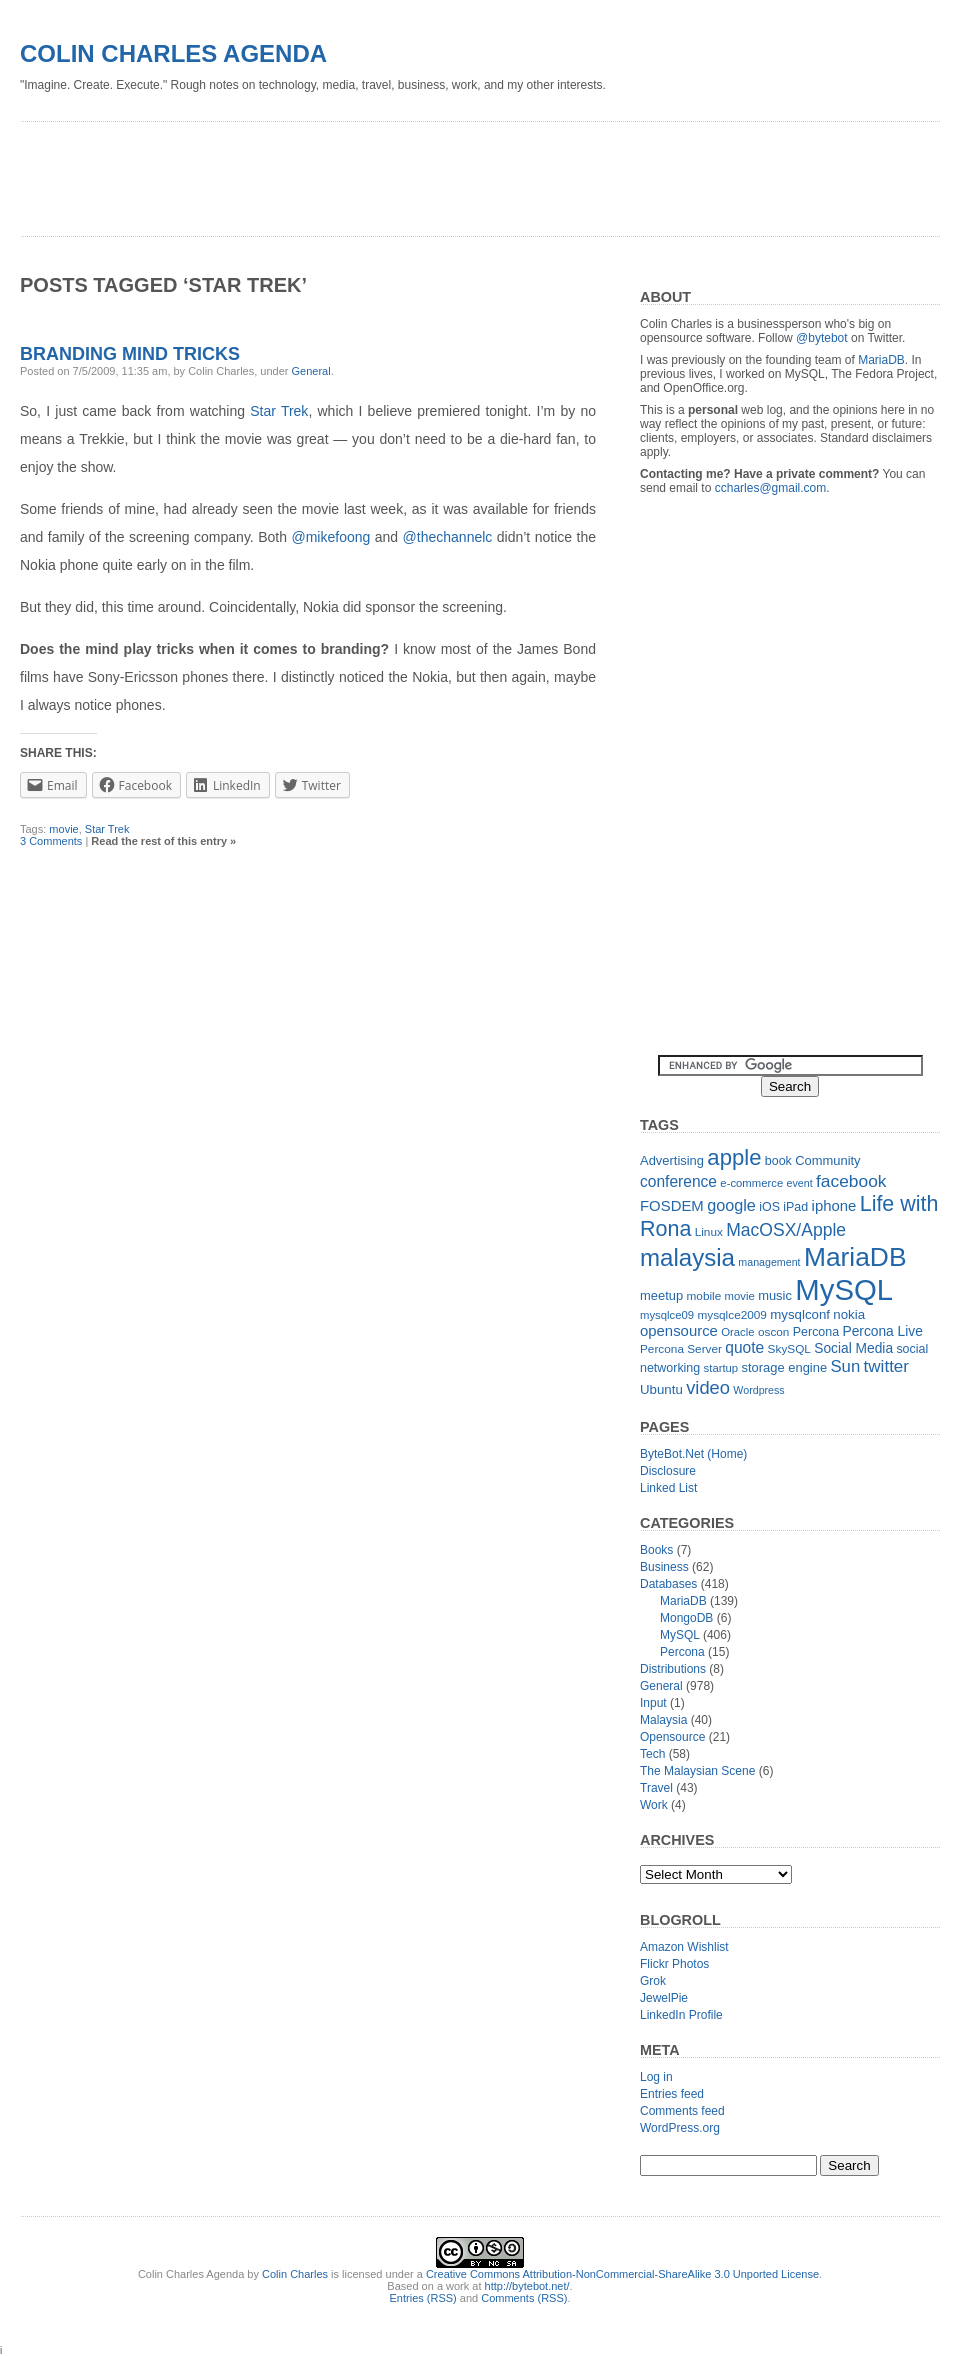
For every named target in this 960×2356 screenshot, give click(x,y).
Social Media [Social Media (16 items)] (853, 1348)
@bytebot (822, 338)
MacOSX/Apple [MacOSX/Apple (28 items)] (786, 1230)
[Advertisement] (384, 172)
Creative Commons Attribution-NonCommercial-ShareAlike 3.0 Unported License (622, 2274)
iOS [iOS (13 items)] (769, 1207)
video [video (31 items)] (708, 1387)
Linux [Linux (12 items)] (709, 1232)
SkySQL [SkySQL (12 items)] (789, 1349)
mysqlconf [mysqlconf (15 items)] (800, 1314)
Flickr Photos (674, 1964)
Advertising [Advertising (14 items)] (672, 1160)
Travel (656, 1788)
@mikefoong (330, 537)
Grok (653, 1981)
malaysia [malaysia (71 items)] (687, 1257)
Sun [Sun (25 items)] (845, 1366)
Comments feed (682, 2111)
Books (656, 1550)
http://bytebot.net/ (527, 2286)
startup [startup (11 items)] (721, 1368)
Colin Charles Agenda (173, 53)
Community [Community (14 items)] (827, 1160)
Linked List (668, 1488)
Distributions (673, 1669)
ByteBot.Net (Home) (693, 1454)
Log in (656, 2077)
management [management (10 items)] (769, 1262)
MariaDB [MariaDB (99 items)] (855, 1257)
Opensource (672, 1737)
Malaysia (663, 1720)
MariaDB (881, 360)
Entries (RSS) (423, 2298)
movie (63, 829)
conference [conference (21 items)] (678, 1181)
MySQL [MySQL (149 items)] (844, 1289)
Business (664, 1567)
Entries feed (672, 2094)
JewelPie (664, 1998)
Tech (652, 1754)
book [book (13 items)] (778, 1161)
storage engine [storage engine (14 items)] (785, 1367)
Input (653, 1703)
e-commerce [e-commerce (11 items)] (751, 1183)
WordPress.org (680, 2128)
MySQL (680, 1635)
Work (654, 1805)
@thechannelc (448, 537)
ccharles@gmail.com (771, 488)
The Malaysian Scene (697, 1771)
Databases (668, 1584)
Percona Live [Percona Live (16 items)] (882, 1331)
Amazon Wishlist (684, 1947)
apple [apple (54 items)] (734, 1157)
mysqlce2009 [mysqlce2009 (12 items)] (732, 1315)
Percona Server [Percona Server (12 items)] (681, 1349)
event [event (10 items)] (800, 1183)
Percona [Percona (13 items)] (816, 1332)
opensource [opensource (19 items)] (679, 1330)
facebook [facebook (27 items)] (851, 1181)
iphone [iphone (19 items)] (834, 1205)
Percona (682, 1652)
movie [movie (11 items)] (740, 1296)
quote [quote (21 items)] (744, 1347)
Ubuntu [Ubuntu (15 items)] (661, 1389)
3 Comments (51, 841)
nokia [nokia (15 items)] (849, 1314)
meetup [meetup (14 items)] (661, 1295)
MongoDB (686, 1618)
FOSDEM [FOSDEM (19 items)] (672, 1205)
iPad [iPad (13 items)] (795, 1207)
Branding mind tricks (130, 354)
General (311, 371)
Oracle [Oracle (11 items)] (737, 1332)
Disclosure (668, 1471)
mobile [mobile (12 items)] (704, 1296)
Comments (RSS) (524, 2298)
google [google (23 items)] (731, 1205)
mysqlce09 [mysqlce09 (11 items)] (667, 1315)
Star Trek (279, 411)
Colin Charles (295, 2274)
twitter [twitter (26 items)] (886, 1366)
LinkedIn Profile (681, 2015)
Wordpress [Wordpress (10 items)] (758, 1390)
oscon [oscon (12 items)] (773, 1332)
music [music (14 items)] (775, 1295)
